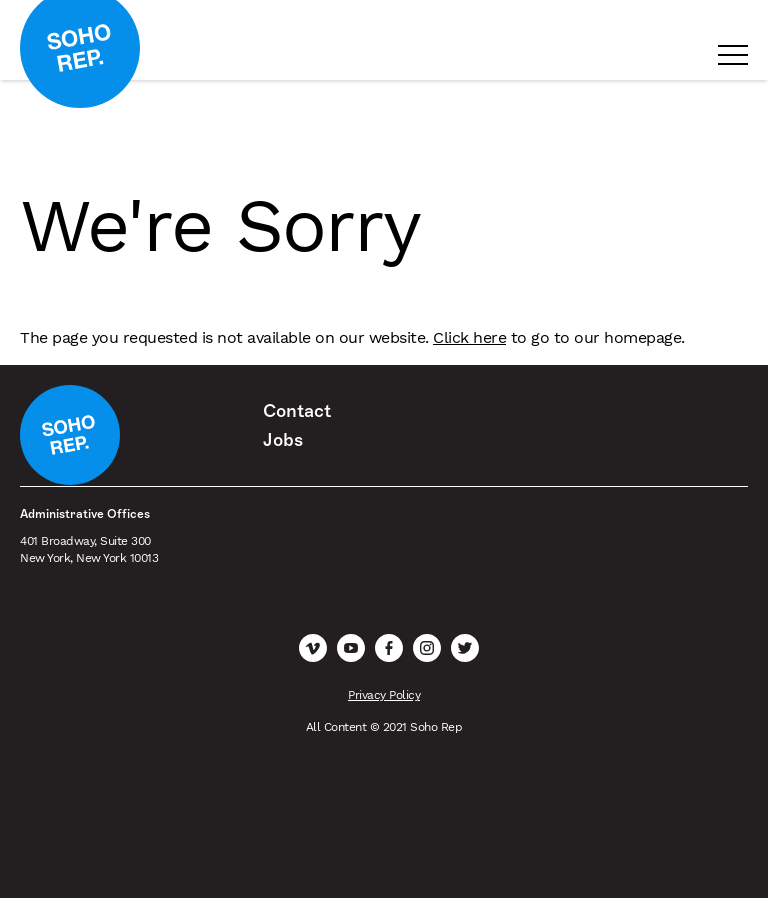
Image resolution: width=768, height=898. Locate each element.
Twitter (465, 648)
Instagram (427, 648)
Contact (297, 411)
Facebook (389, 648)
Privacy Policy (384, 695)
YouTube (351, 648)
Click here (469, 337)
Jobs (283, 440)
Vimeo (313, 648)
